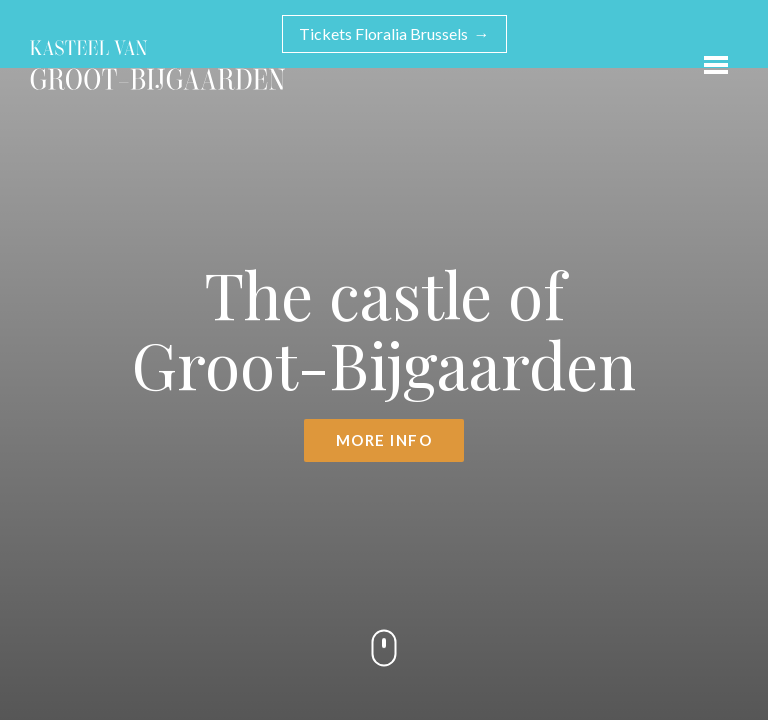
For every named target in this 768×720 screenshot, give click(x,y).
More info (384, 440)
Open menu (711, 60)
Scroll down (384, 648)
